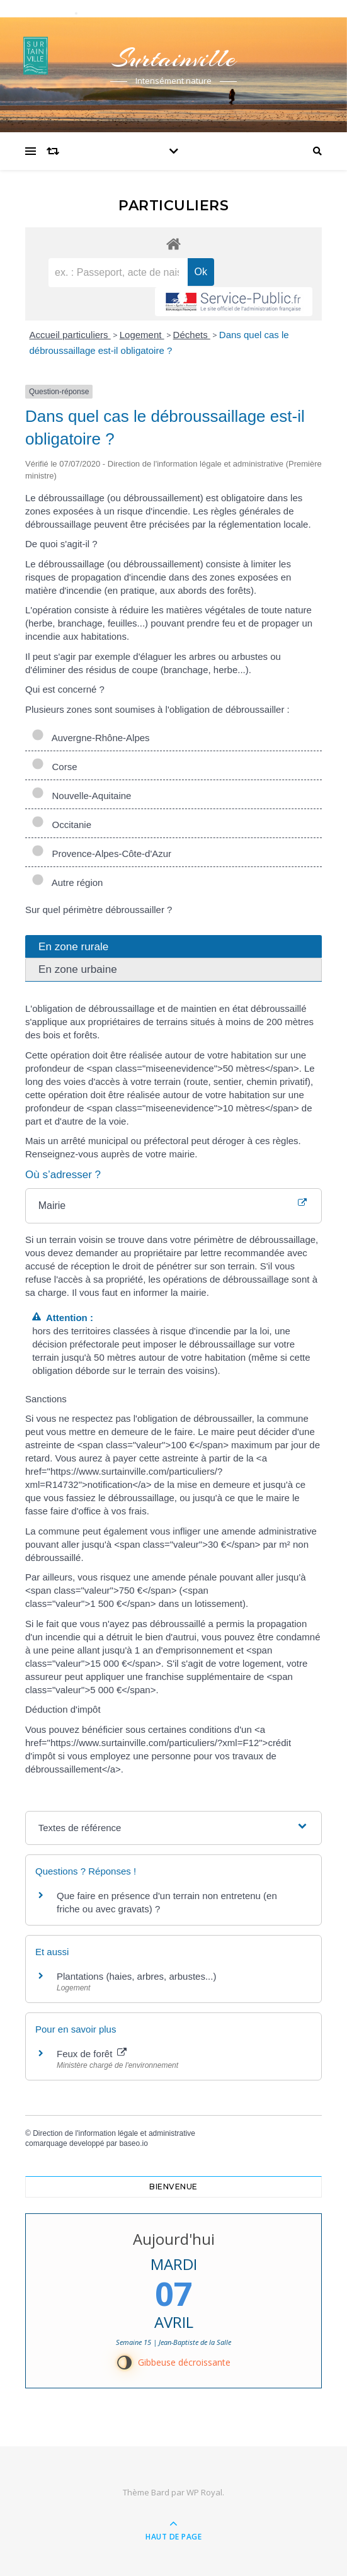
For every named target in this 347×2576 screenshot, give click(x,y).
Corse (54, 766)
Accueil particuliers (70, 334)
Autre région (67, 882)
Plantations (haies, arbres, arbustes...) (136, 1976)
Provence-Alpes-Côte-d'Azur (101, 853)
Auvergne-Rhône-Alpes (90, 737)
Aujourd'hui (174, 2238)
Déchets (191, 334)
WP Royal (204, 2492)
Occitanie (61, 824)
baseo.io (133, 2143)
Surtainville (174, 58)
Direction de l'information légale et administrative (114, 2133)
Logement (142, 334)
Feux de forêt (92, 2053)
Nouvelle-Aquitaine (81, 795)
